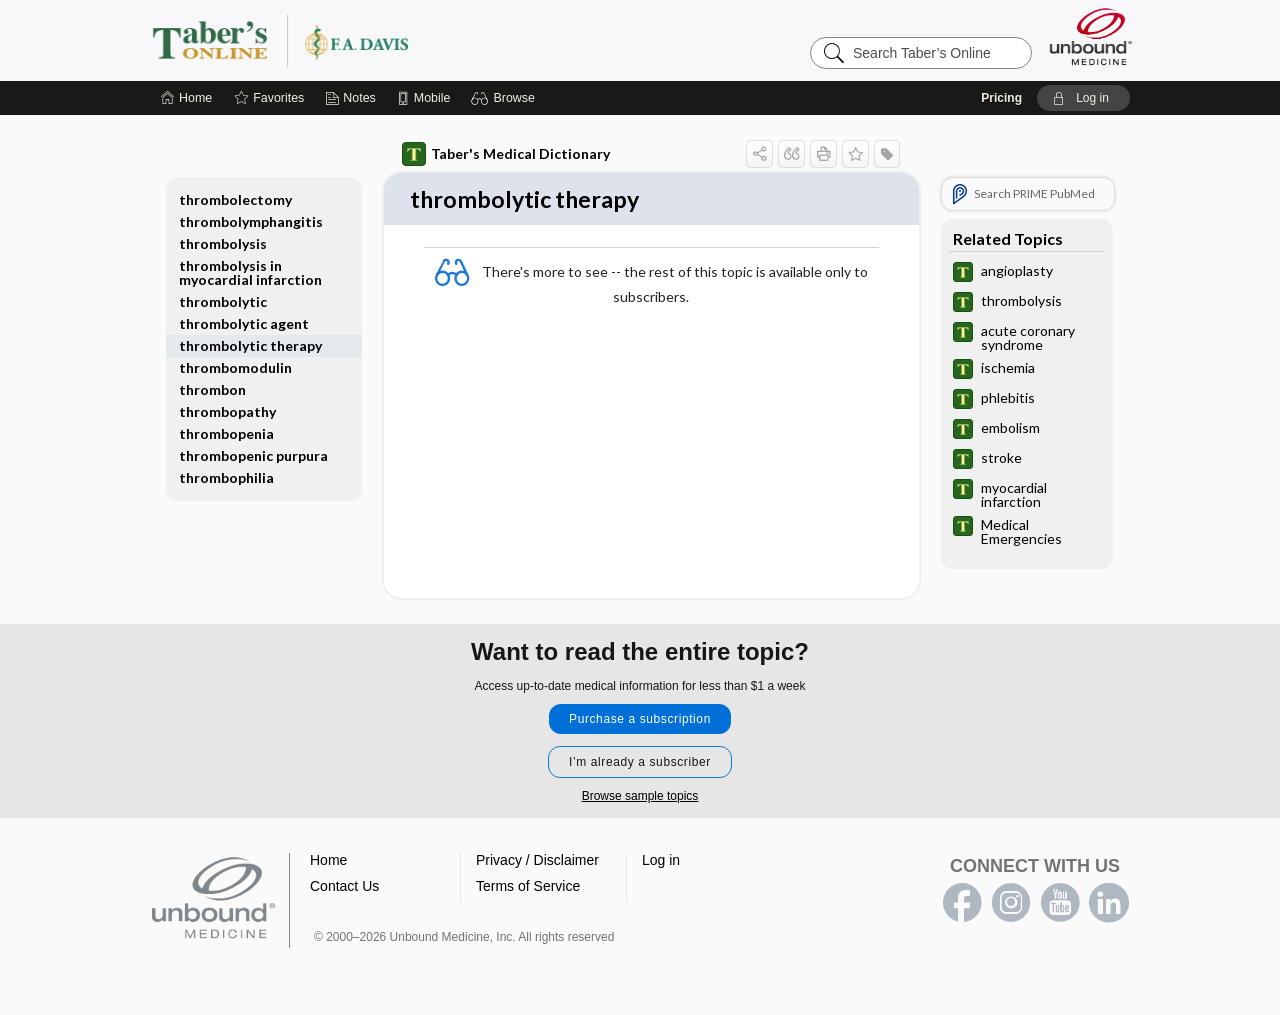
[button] (505, 98)
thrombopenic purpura (253, 455)
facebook (962, 905)
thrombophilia (226, 477)
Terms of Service (528, 888)
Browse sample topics (640, 798)
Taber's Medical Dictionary (506, 154)
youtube (1060, 905)
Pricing (1001, 98)
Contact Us (344, 888)
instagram (1011, 905)
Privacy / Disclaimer (537, 862)
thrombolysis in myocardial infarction (250, 272)
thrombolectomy (235, 199)
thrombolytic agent (244, 323)
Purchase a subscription (640, 721)
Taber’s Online (400, 40)
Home (328, 862)
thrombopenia (226, 433)
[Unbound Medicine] (1091, 36)
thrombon (212, 389)
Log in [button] (661, 862)
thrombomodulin (235, 367)
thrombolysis (223, 243)
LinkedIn (1109, 905)
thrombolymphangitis (251, 221)
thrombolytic (223, 301)
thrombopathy (227, 411)
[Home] (186, 98)
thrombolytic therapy (250, 345)
